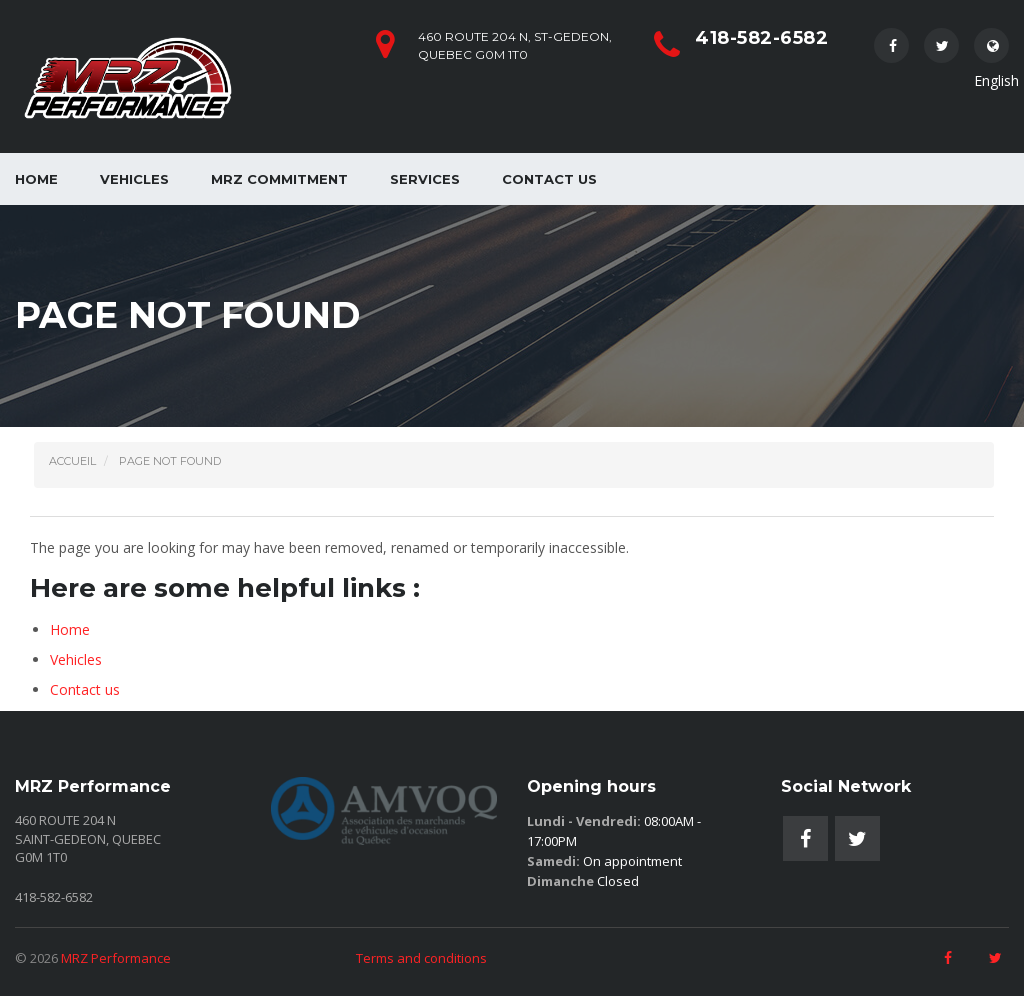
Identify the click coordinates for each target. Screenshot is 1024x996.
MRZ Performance (116, 958)
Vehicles (134, 179)
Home (70, 629)
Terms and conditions (421, 958)
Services (425, 179)
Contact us (549, 179)
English (991, 51)
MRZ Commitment (279, 179)
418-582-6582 (761, 38)
